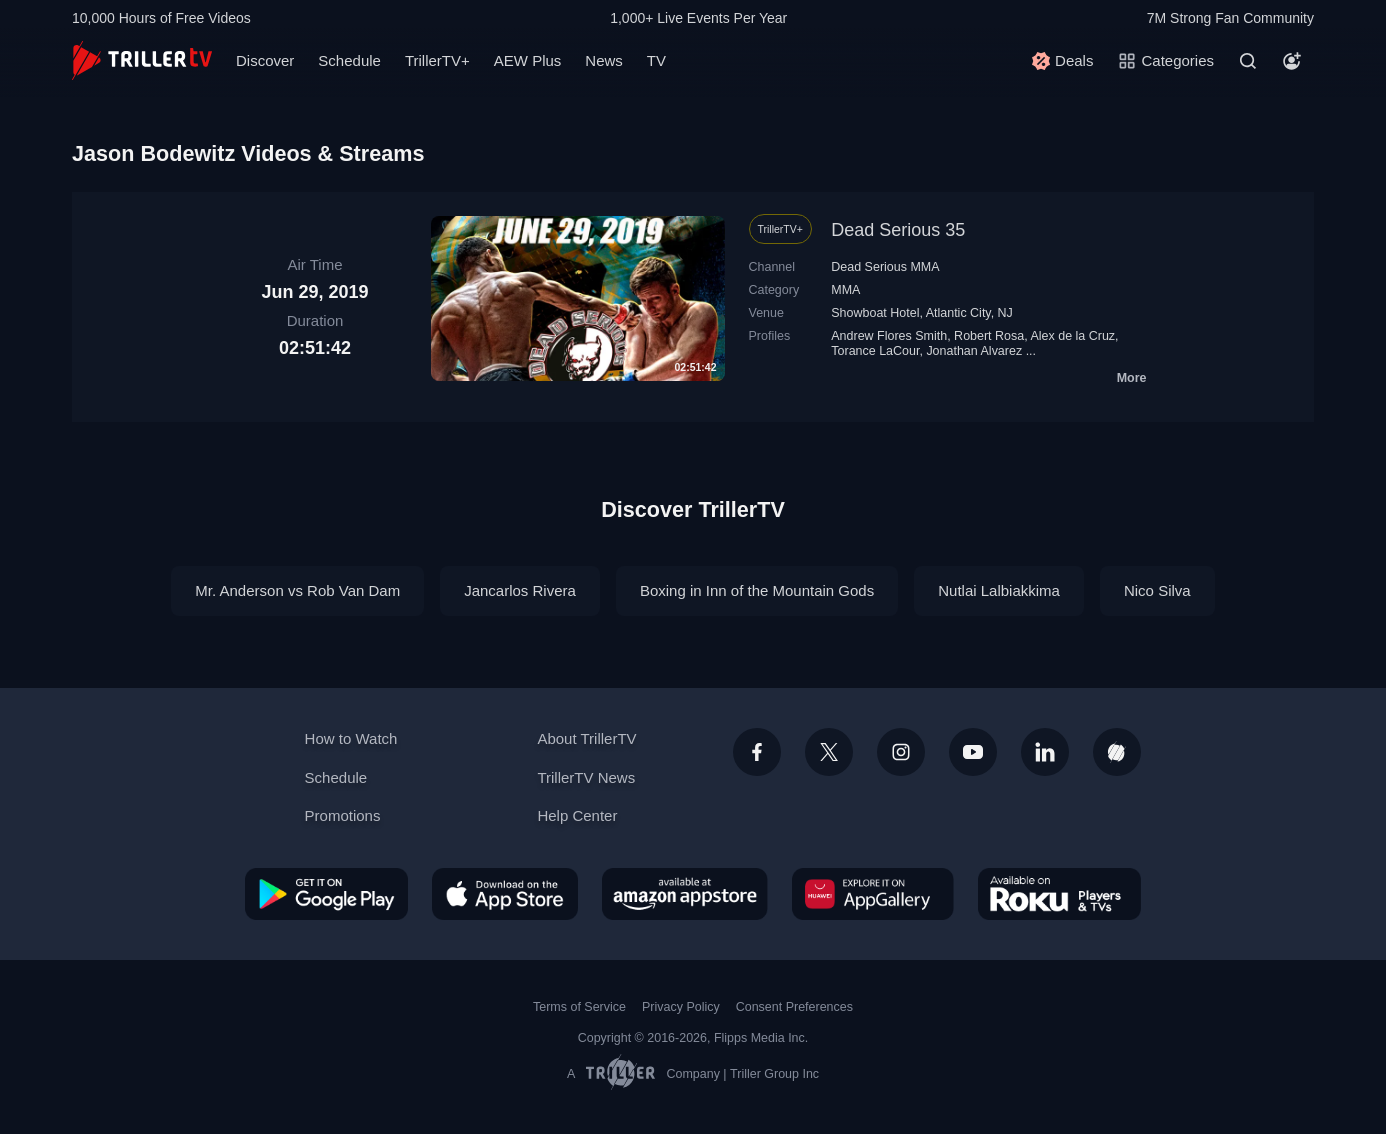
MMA (845, 290)
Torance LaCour (875, 351)
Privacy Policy (681, 1007)
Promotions (343, 815)
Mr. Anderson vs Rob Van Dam (297, 590)
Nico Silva (1157, 590)
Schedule (349, 60)
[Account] (1292, 61)
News (604, 60)
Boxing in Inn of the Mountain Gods (757, 590)
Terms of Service (579, 1007)
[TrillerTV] (142, 60)
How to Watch (351, 738)
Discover (265, 60)
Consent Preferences (794, 1007)
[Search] (1248, 61)
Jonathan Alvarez (974, 351)
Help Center (577, 815)
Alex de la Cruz (1072, 336)
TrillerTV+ (437, 60)
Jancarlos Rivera (520, 590)
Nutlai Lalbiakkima (999, 590)
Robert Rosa (989, 336)
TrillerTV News (586, 777)
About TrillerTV (586, 738)
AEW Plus (528, 60)
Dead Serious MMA (885, 267)
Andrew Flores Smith (889, 336)
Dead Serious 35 (898, 230)
